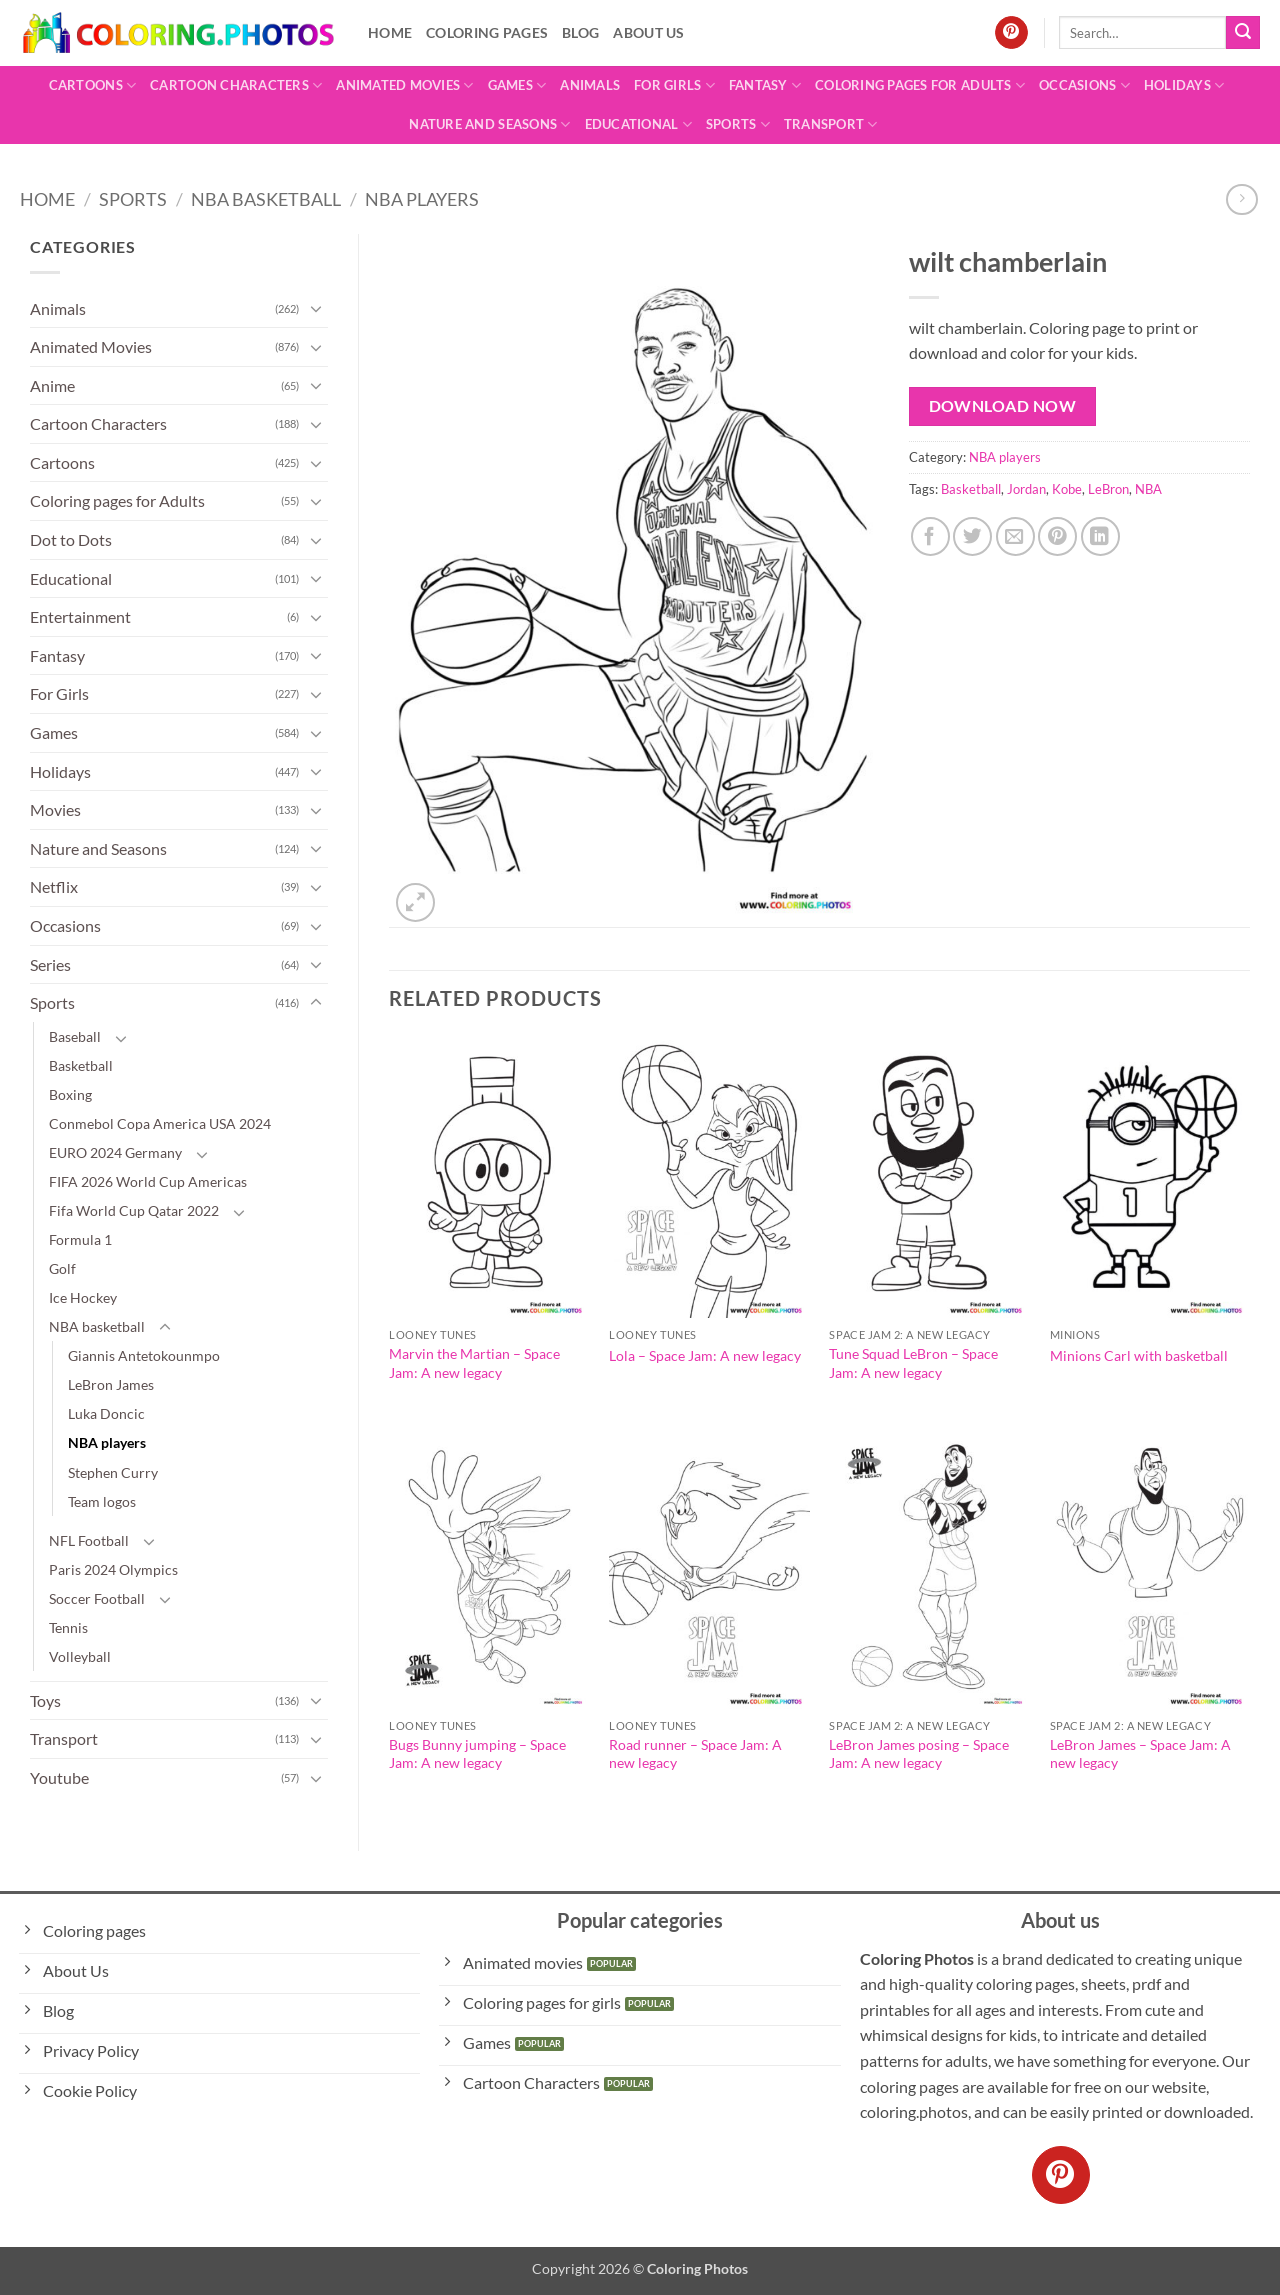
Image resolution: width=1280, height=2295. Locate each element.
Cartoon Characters (236, 85)
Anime (52, 385)
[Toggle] (316, 308)
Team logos (102, 1501)
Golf (62, 1268)
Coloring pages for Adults (920, 85)
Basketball (81, 1065)
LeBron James (111, 1384)
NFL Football (89, 1540)
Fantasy (765, 85)
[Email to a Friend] (1015, 536)
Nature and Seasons (489, 124)
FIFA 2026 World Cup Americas (148, 1181)
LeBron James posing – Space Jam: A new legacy (919, 1754)
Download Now (1003, 406)
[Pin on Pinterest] (1057, 536)
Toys (45, 1700)
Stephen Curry (113, 1472)
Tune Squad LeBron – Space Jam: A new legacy (913, 1363)
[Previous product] (1241, 199)
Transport (831, 124)
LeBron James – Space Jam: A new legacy (1140, 1754)
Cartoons (93, 85)
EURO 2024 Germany (115, 1152)
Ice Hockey (83, 1297)
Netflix (54, 886)
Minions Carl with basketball (1139, 1355)
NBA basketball (266, 199)
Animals (590, 85)
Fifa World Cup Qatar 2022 (134, 1210)
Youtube (59, 1777)
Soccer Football (97, 1598)
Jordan (1026, 489)
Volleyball (80, 1656)
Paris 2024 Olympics (113, 1569)
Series (50, 964)
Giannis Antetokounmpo (144, 1355)
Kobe (1067, 489)
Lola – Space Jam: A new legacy (705, 1355)
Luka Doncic (106, 1413)
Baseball (75, 1036)
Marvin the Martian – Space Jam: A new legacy (474, 1363)
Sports (738, 124)
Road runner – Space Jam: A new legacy (695, 1754)
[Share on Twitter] (972, 536)
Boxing (70, 1094)
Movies (55, 809)
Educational (638, 124)
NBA (1148, 489)
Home (390, 32)
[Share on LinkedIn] (1100, 536)
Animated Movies (404, 85)
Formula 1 (80, 1239)
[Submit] (1243, 33)
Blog (580, 32)
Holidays (1184, 85)
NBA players (422, 199)
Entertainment (80, 616)
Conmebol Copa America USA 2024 (160, 1123)
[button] (415, 902)
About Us (648, 32)
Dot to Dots (71, 539)
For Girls (674, 85)
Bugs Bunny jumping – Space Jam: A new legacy (477, 1754)
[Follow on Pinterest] (1011, 33)
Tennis (68, 1627)
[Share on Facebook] (930, 536)
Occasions (1084, 85)
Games (517, 85)
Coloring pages (487, 32)
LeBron (1108, 489)
